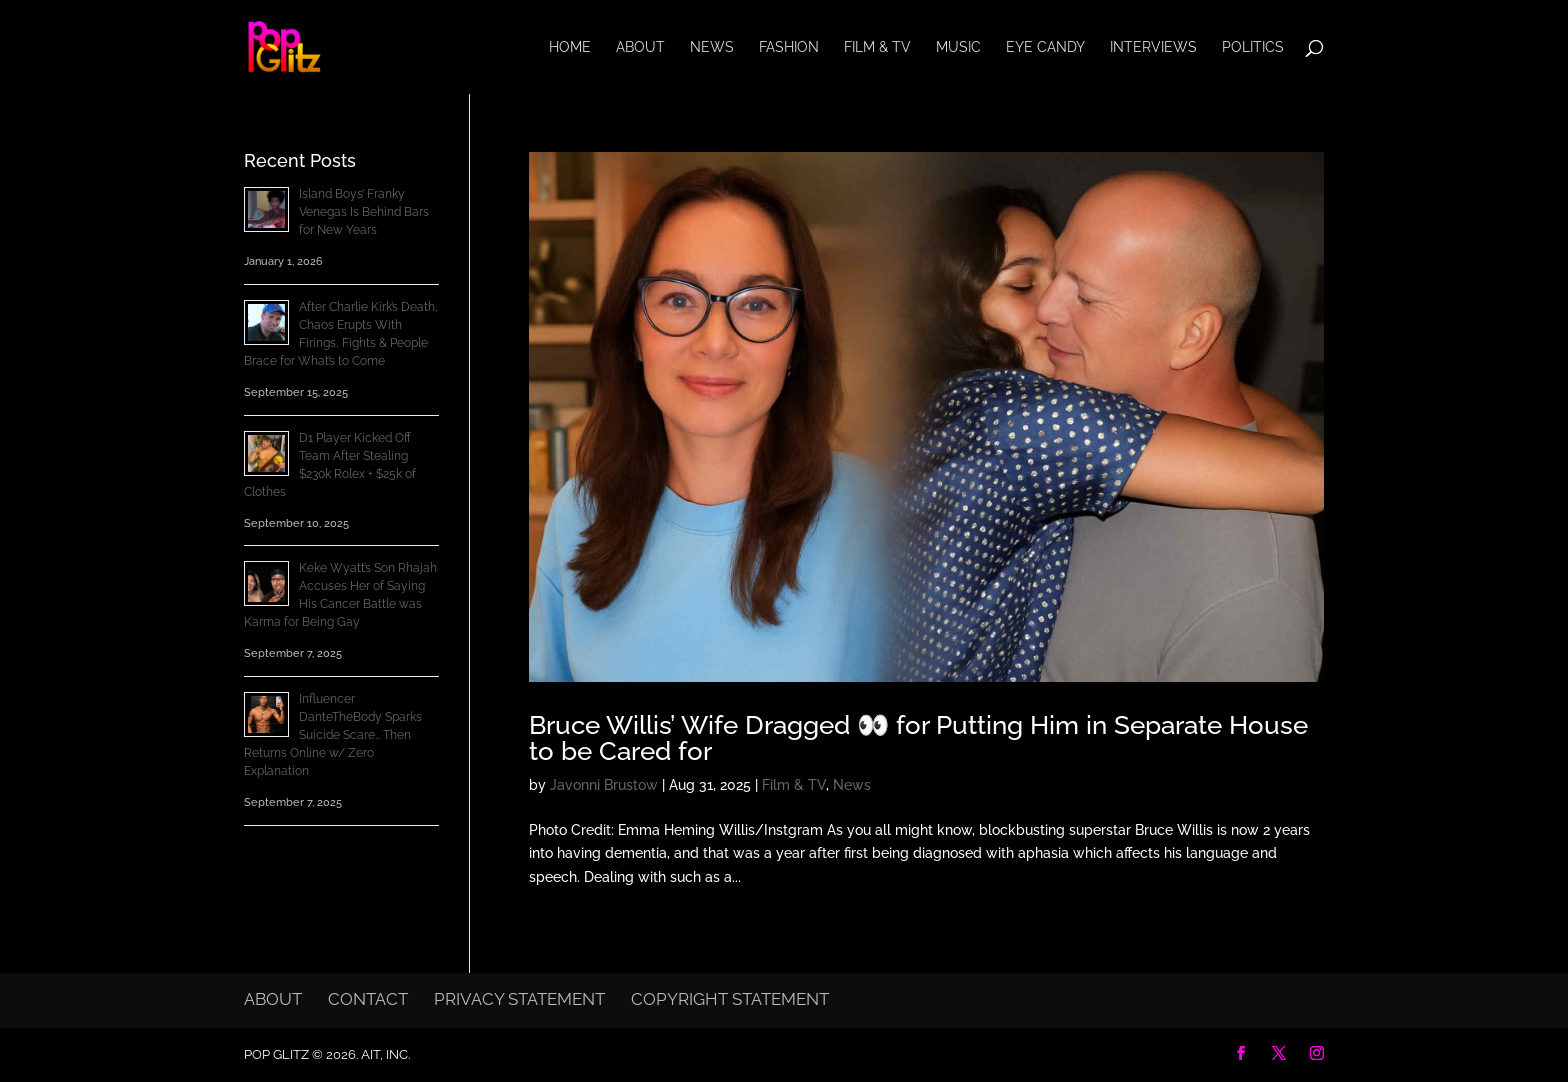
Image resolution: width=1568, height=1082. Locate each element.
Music (958, 47)
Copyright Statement (730, 999)
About (640, 47)
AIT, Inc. (384, 1054)
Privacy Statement (519, 999)
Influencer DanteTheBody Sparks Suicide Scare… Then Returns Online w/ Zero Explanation (333, 735)
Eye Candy (1045, 47)
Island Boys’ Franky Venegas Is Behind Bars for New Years (364, 212)
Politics (1253, 47)
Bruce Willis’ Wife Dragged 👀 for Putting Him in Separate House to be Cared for (918, 738)
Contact (368, 999)
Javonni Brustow (604, 785)
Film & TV (877, 47)
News (712, 47)
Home (570, 47)
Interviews (1153, 47)
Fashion (789, 47)
